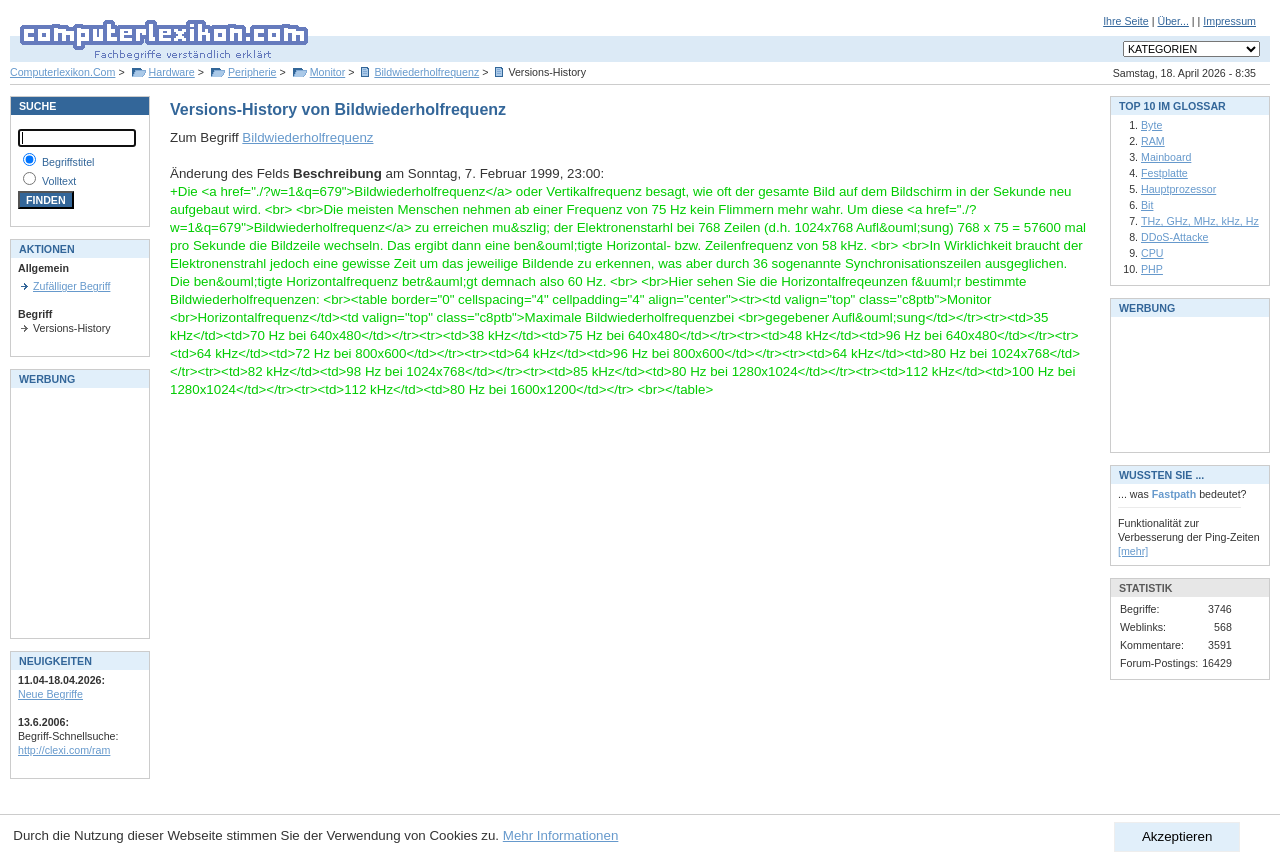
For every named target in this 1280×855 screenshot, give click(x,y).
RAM (1153, 141)
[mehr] (1133, 551)
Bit (1147, 205)
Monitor (328, 72)
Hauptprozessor (1178, 189)
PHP (1152, 269)
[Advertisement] (78, 511)
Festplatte (1164, 173)
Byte (1151, 125)
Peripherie (252, 72)
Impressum (1229, 21)
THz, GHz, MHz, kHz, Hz (1200, 221)
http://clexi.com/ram (64, 750)
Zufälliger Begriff (71, 286)
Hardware (172, 72)
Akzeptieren (1177, 836)
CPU (1152, 253)
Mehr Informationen (561, 835)
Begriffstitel (68, 162)
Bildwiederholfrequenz (426, 72)
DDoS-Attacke (1175, 237)
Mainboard (1166, 157)
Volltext (59, 181)
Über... (1172, 21)
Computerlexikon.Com (62, 72)
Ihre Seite (1126, 21)
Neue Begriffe (50, 694)
